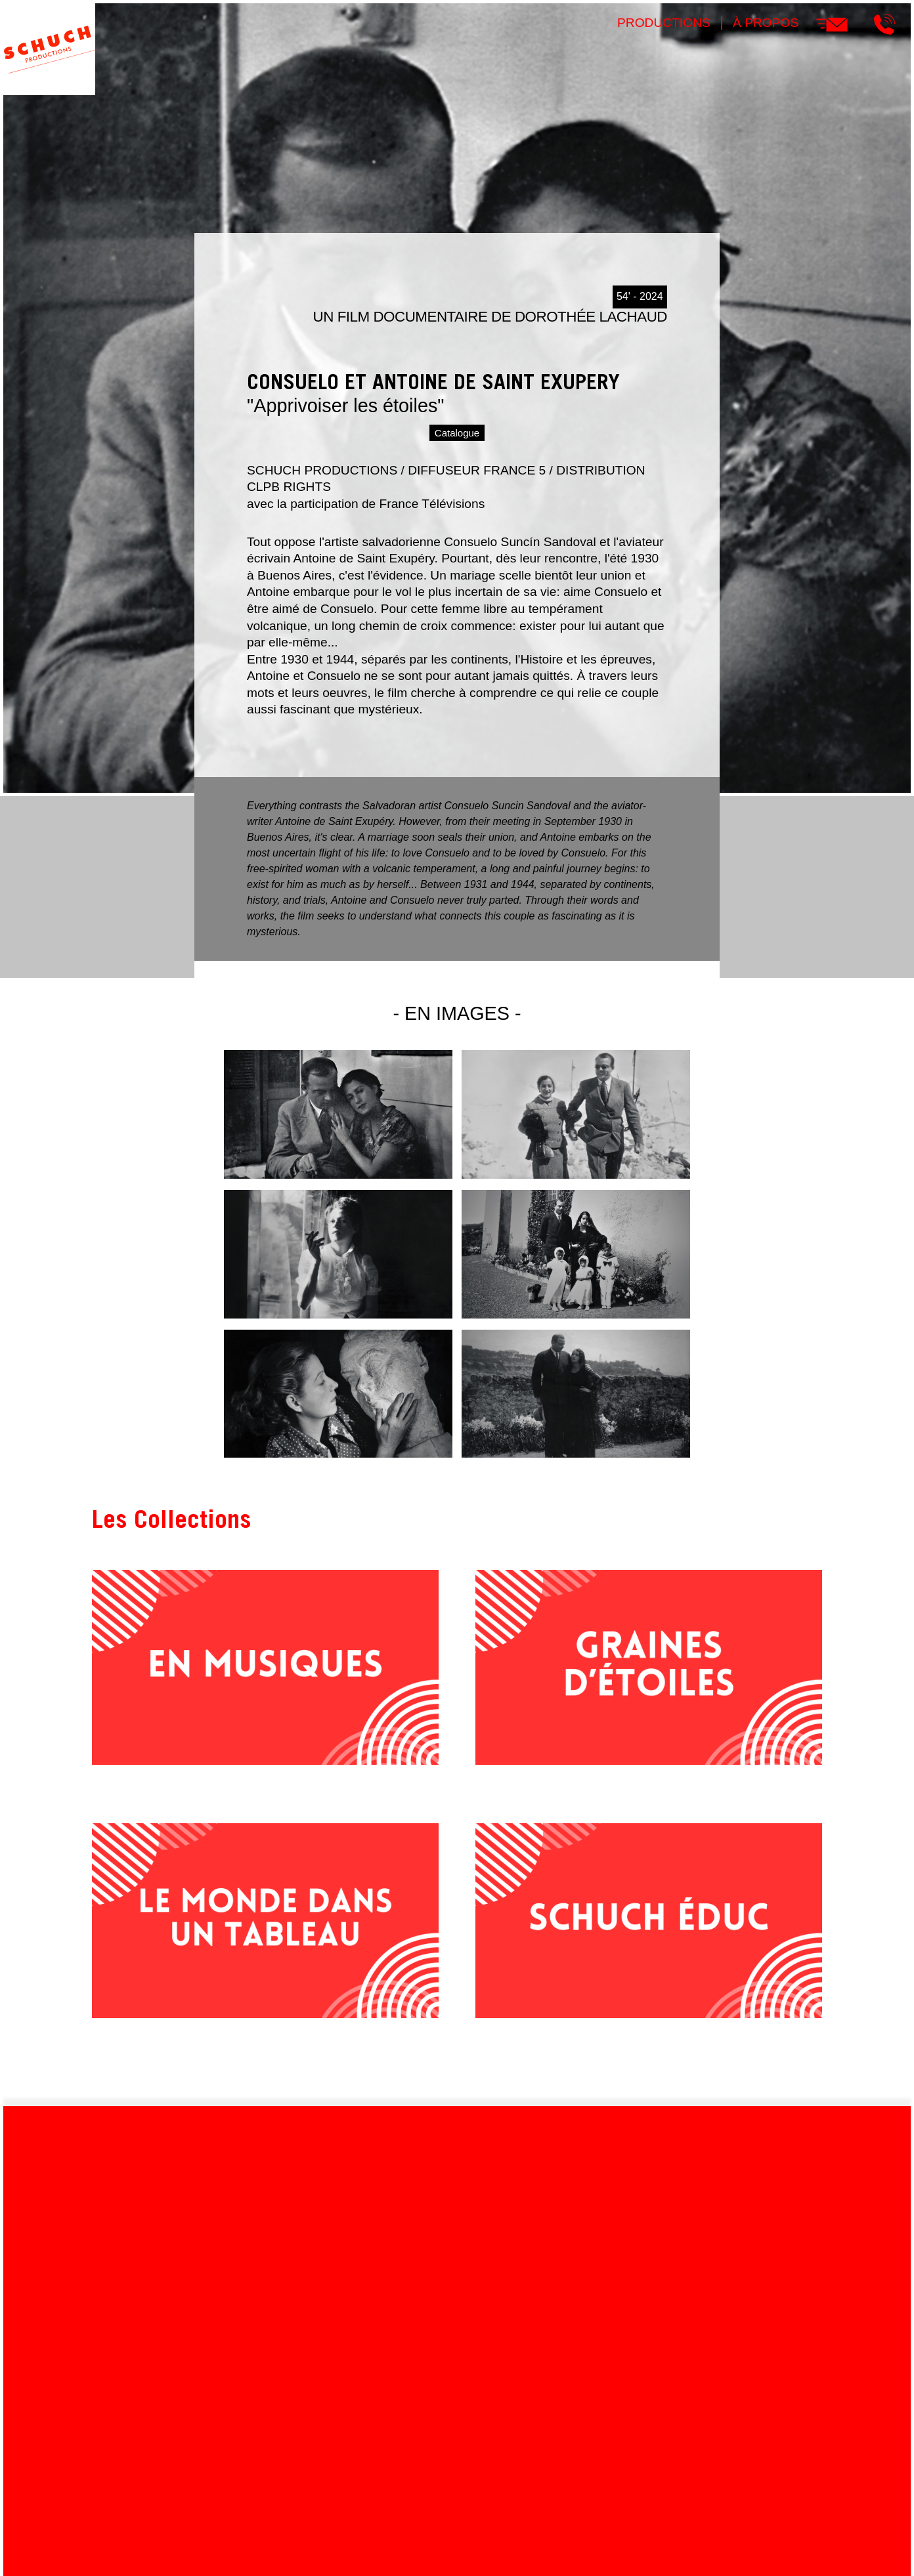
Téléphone (884, 24)
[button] (338, 1175)
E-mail (832, 24)
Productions (663, 23)
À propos (765, 23)
